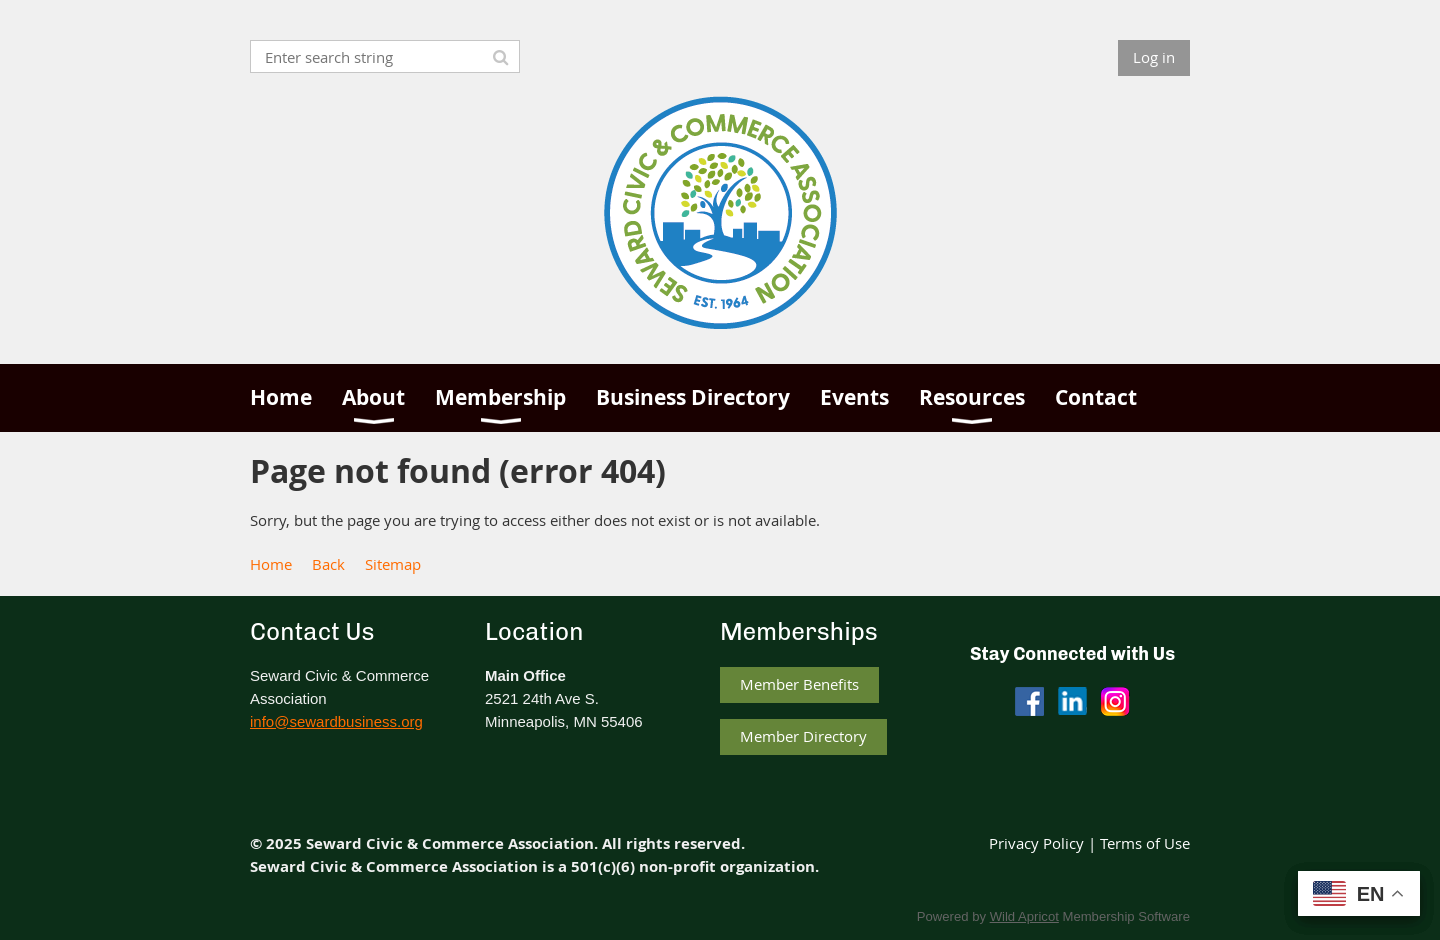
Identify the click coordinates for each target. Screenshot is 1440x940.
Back (328, 564)
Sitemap (393, 564)
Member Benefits (799, 684)
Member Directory (803, 736)
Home (271, 564)
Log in (1154, 57)
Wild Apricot (1024, 916)
